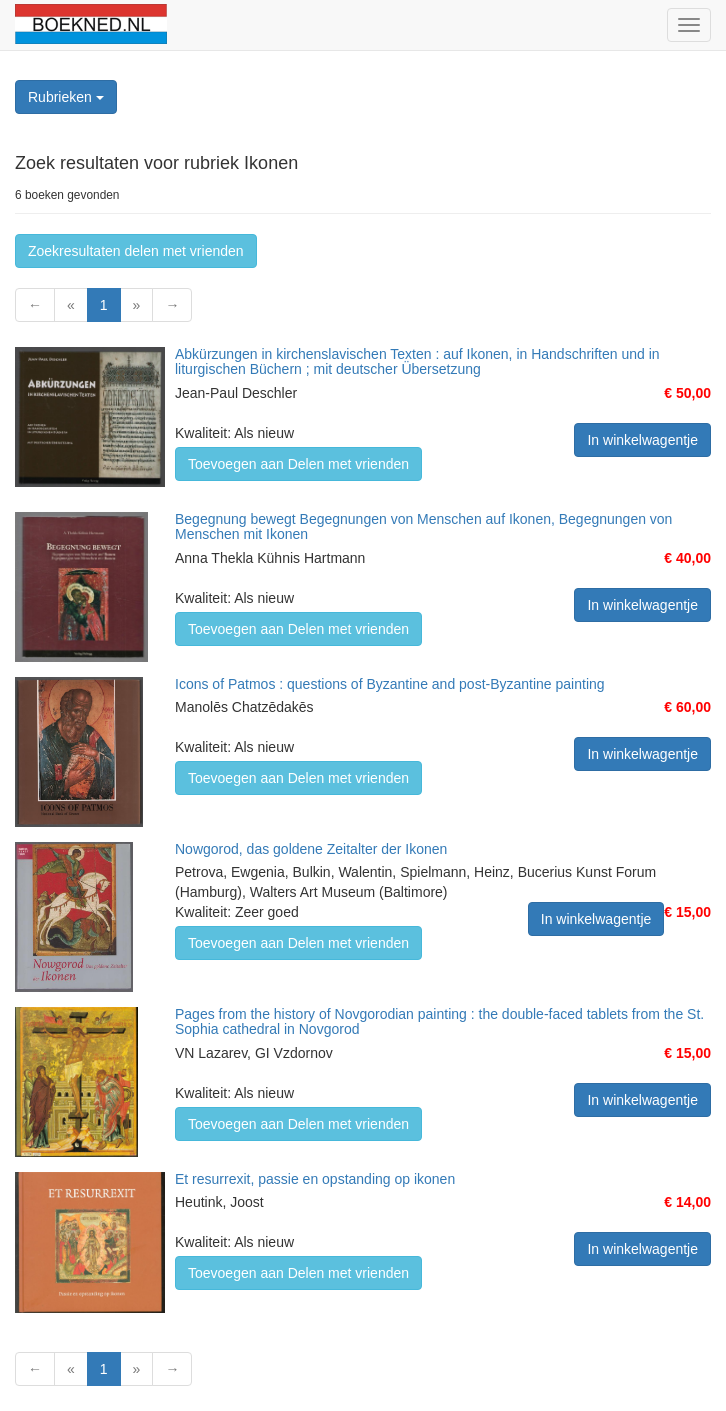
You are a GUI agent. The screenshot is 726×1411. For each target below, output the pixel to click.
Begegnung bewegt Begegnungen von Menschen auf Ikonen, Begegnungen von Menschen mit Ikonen (423, 526)
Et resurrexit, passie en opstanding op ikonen (315, 1179)
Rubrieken (66, 97)
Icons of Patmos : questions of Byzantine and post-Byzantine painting (390, 684)
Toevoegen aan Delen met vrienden (298, 464)
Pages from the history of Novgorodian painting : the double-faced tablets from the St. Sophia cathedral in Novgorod (439, 1021)
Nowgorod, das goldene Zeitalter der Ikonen (311, 849)
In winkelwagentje (642, 440)
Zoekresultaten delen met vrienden (136, 251)
